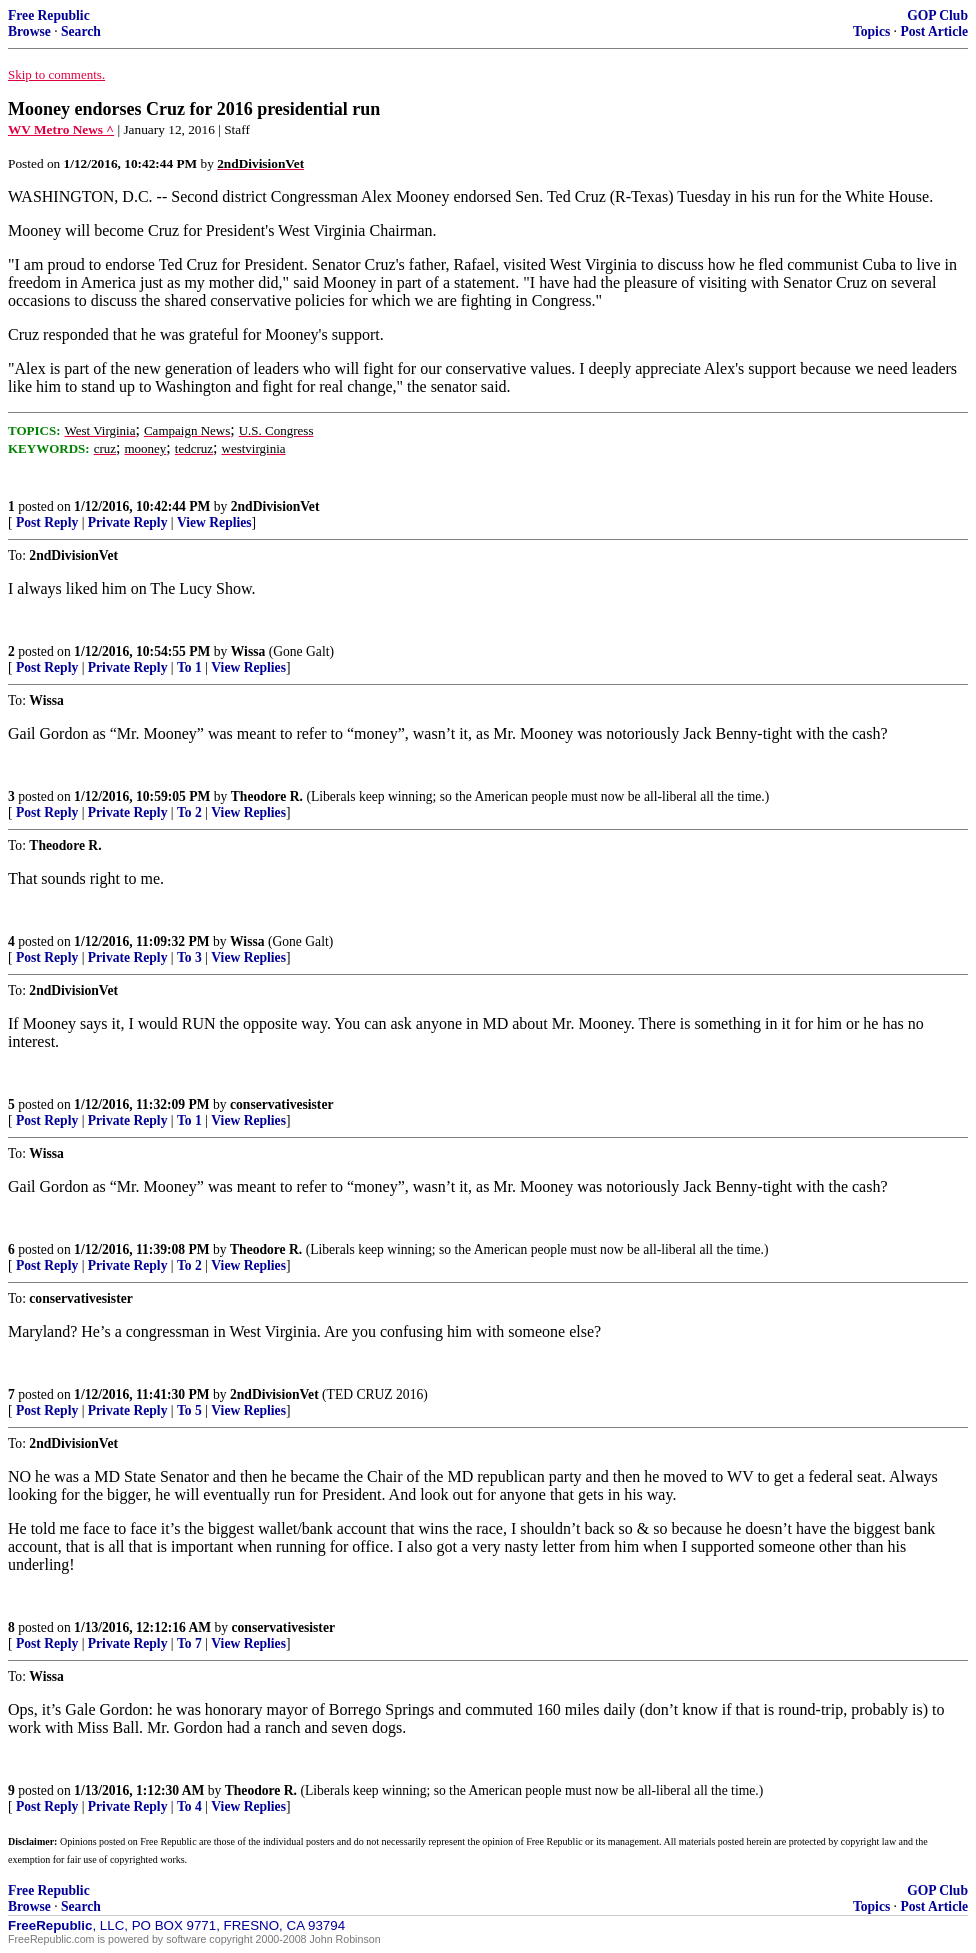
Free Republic (49, 15)
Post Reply (47, 522)
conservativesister (281, 1104)
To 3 (189, 957)
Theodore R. (267, 796)
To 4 (189, 1806)
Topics (871, 31)
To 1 (189, 667)
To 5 (189, 1410)
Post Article (934, 31)
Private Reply (128, 522)
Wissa (248, 651)
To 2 (189, 812)
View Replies (214, 522)
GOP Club (937, 15)
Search (81, 31)
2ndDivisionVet (275, 506)
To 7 (189, 1643)
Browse (29, 31)
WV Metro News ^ (61, 129)
